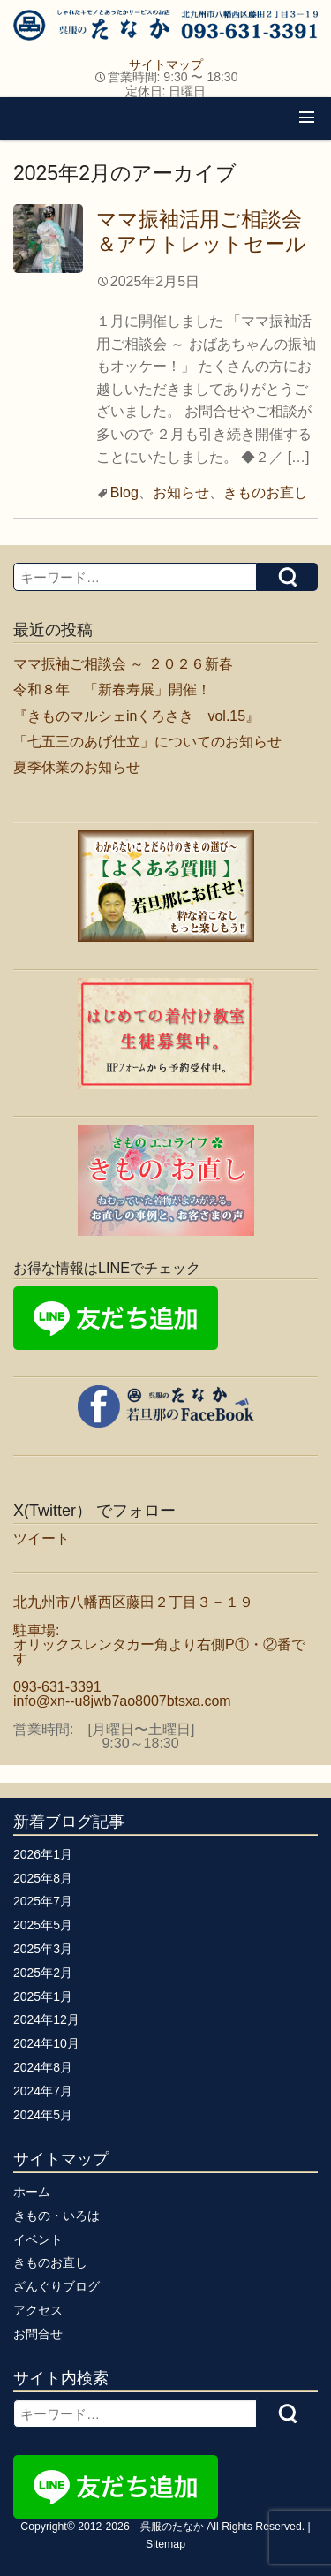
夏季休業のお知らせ (76, 767)
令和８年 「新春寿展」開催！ (112, 689)
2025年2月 (42, 1973)
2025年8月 (42, 1878)
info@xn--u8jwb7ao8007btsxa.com (122, 1700)
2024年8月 (42, 2067)
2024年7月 (42, 2091)
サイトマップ (166, 64)
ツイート (41, 1538)
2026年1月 (42, 1854)
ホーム (31, 2192)
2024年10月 (46, 2043)
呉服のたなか (172, 2526)
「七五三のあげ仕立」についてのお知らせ (147, 741)
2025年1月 (42, 1996)
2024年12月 (46, 2019)
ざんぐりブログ (56, 2286)
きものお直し (265, 492)
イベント (38, 2239)
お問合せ (38, 2334)
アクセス (38, 2310)
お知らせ (181, 492)
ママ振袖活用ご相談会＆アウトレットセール (201, 231)
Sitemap (165, 2544)
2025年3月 (42, 1949)
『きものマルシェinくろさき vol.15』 (136, 716)
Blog (124, 492)
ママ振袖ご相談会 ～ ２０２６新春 (123, 663)
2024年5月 (42, 2115)
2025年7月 (42, 1901)
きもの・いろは (56, 2216)
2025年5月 (42, 1925)
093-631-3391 (57, 1686)
